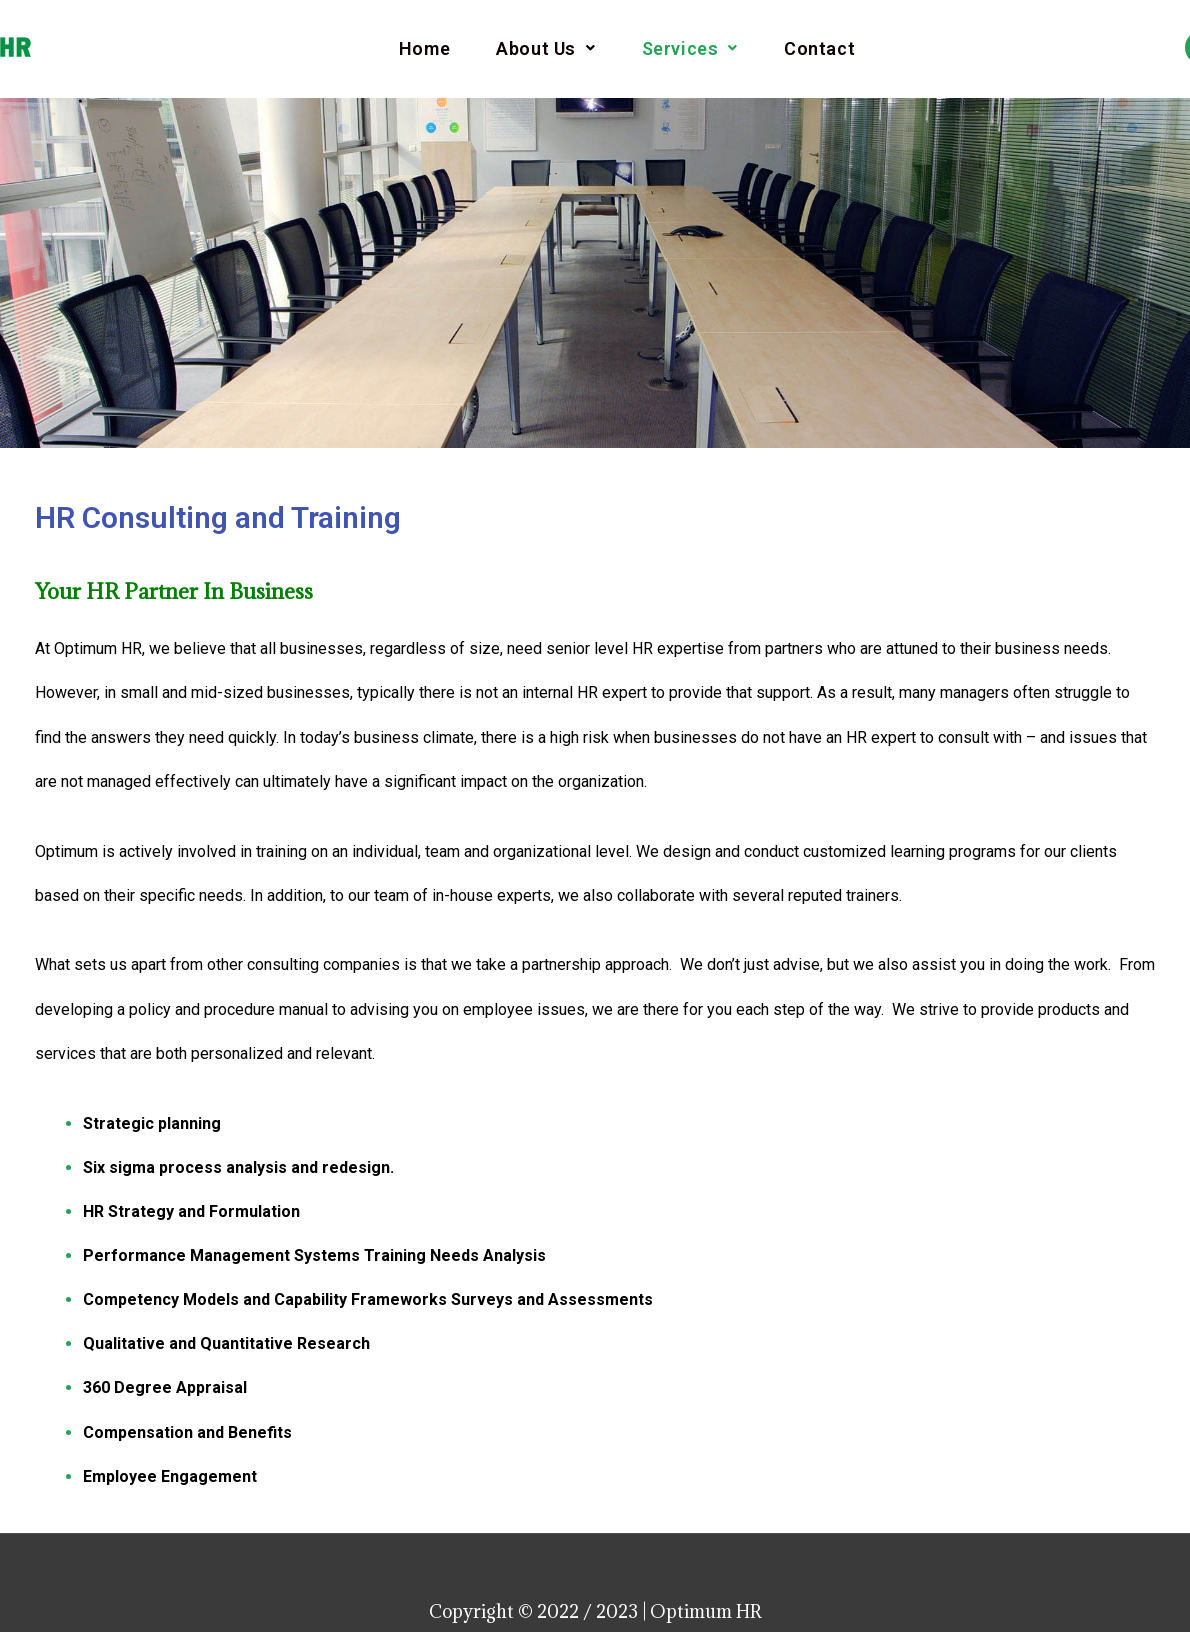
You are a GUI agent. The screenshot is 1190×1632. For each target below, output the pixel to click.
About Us (545, 49)
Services (690, 49)
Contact (819, 49)
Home (424, 49)
